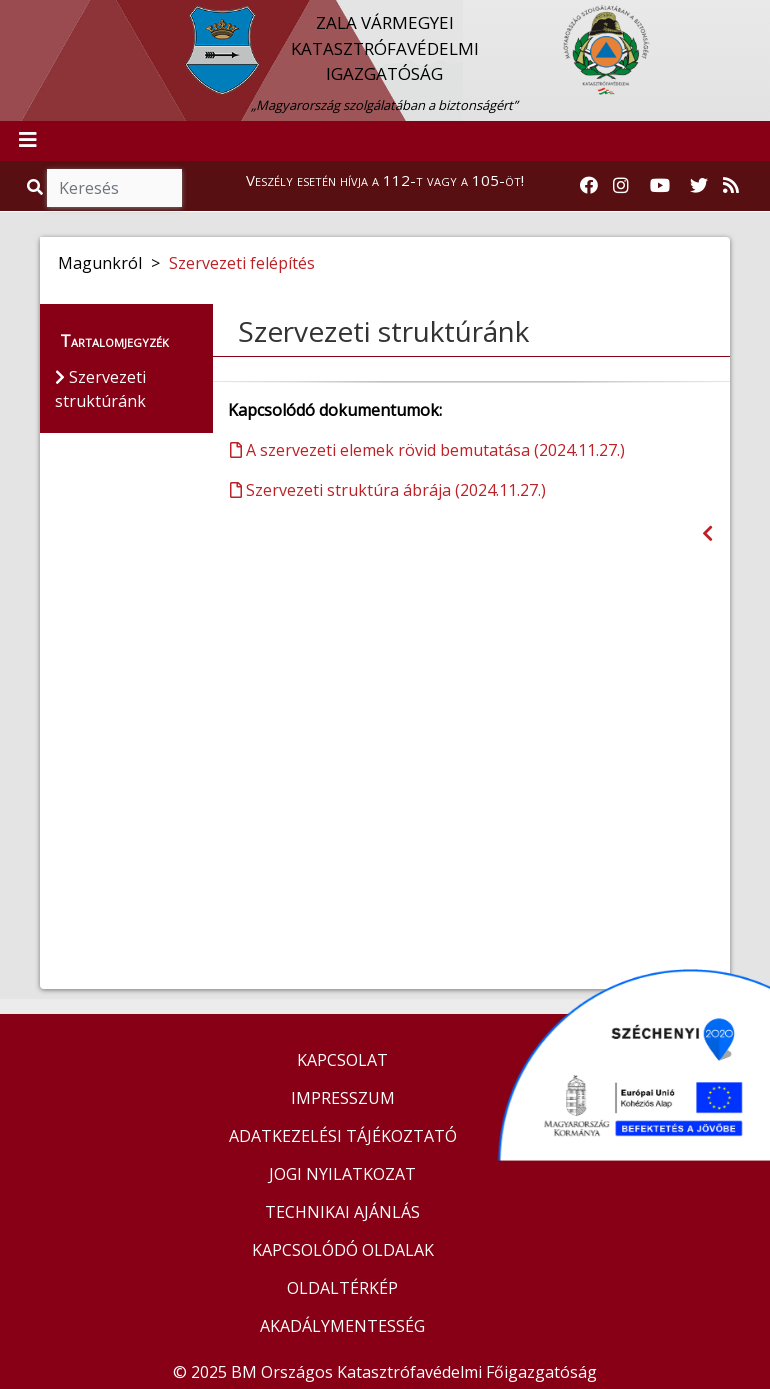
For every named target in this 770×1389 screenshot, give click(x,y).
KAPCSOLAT (342, 1060)
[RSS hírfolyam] (731, 186)
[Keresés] (114, 188)
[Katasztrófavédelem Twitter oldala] (699, 186)
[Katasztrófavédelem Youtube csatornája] (660, 186)
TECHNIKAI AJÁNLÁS (342, 1212)
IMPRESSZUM (343, 1098)
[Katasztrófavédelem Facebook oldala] (589, 186)
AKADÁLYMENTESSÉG (342, 1326)
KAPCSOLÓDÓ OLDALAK (343, 1250)
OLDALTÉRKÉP (342, 1288)
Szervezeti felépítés (242, 263)
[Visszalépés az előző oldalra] (707, 533)
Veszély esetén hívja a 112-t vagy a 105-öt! (385, 180)
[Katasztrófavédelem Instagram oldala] (621, 186)
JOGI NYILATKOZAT (342, 1174)
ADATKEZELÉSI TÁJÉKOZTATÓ (343, 1136)
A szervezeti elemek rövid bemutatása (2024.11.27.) (427, 450)
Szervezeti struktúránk (383, 331)
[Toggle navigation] (28, 141)
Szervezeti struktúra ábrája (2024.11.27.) (388, 490)
